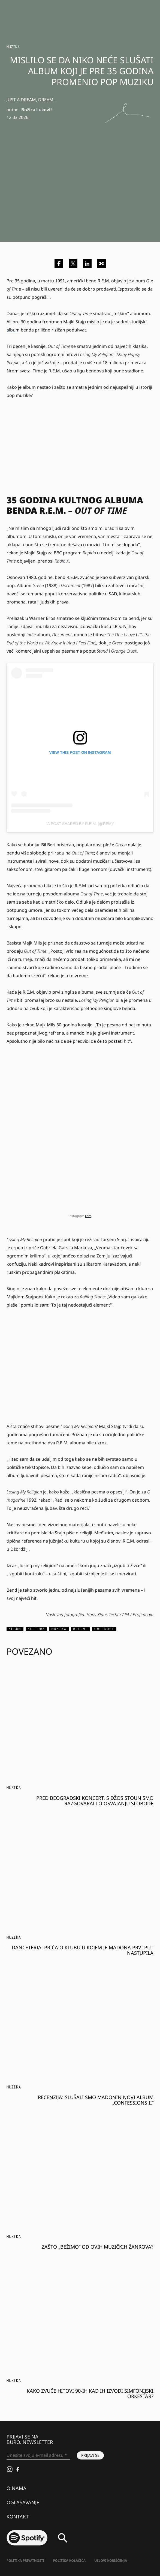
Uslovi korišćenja (110, 2560)
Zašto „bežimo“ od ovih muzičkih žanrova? (97, 2246)
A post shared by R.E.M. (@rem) (80, 823)
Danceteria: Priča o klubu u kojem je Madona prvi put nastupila (82, 1950)
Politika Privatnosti (25, 2560)
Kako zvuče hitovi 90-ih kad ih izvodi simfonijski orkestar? (90, 2393)
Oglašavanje (23, 2502)
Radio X (62, 561)
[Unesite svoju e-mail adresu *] (38, 2455)
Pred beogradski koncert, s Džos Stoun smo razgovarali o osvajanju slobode (94, 1801)
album (13, 330)
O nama (16, 2488)
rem (88, 1216)
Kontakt (18, 2516)
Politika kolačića (69, 2560)
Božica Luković (37, 110)
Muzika (13, 46)
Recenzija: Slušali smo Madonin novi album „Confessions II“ (95, 2100)
